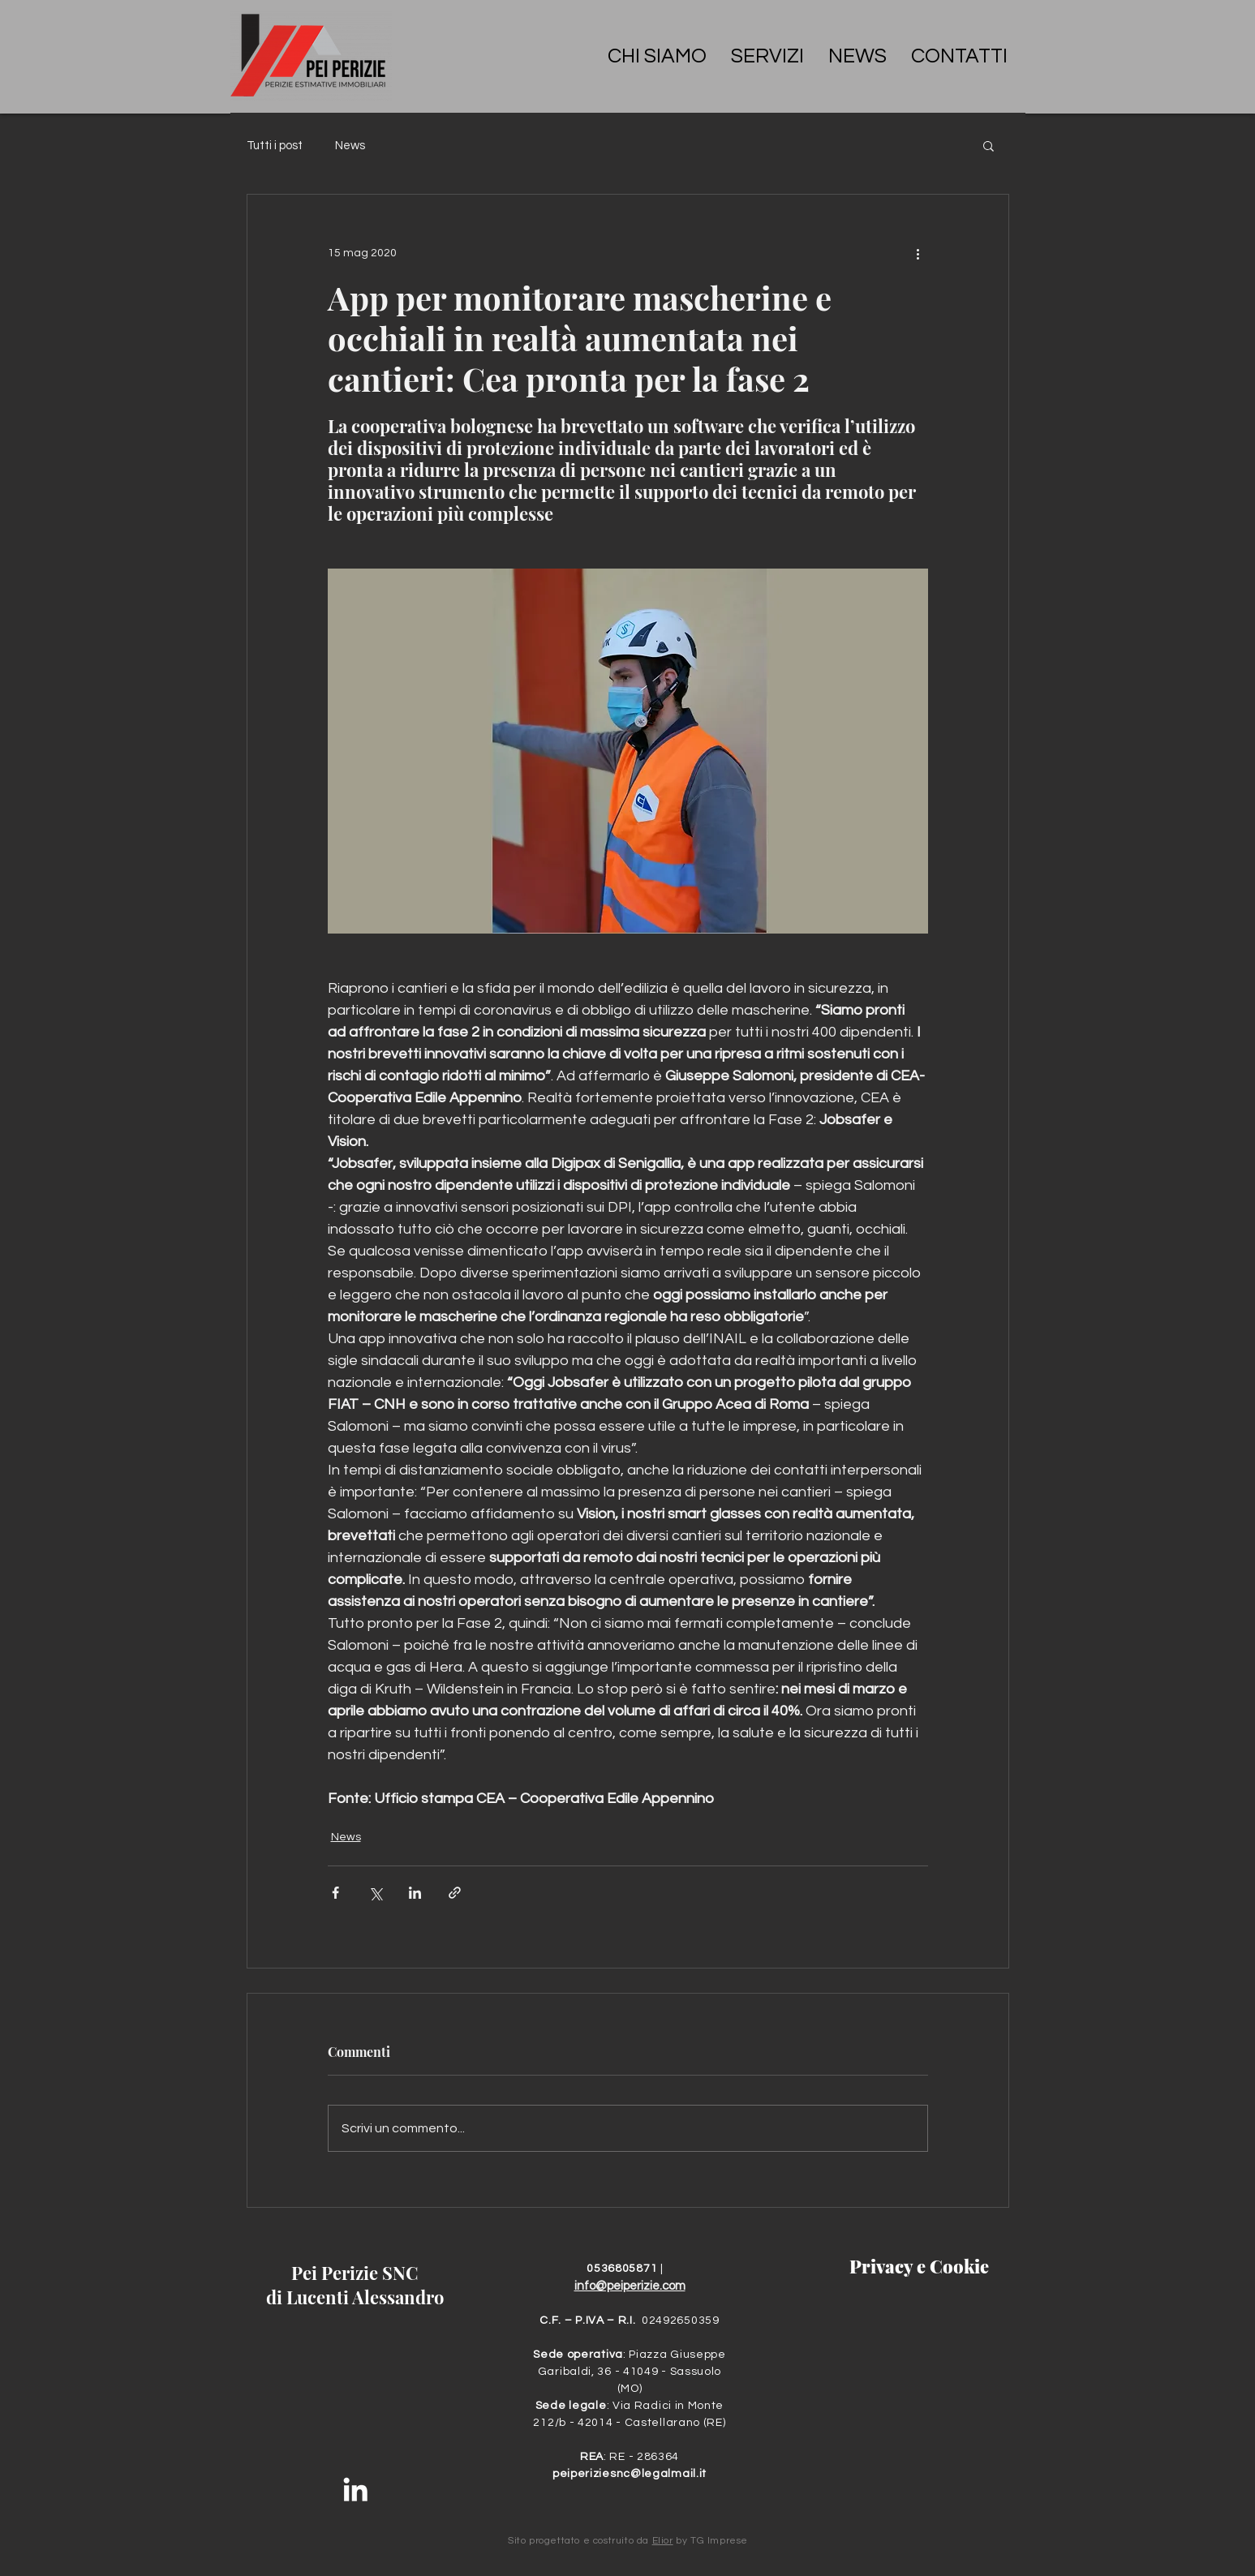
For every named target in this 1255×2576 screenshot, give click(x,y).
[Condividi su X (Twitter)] (375, 1892)
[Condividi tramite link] (454, 1892)
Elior (662, 2540)
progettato (554, 2540)
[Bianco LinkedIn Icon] (355, 2489)
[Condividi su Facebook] (335, 1892)
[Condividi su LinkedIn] (415, 1892)
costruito (613, 2540)
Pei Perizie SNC (355, 2272)
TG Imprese (719, 2540)
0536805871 (623, 2268)
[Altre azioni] (918, 253)
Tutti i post (275, 146)
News (350, 146)
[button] (988, 145)
